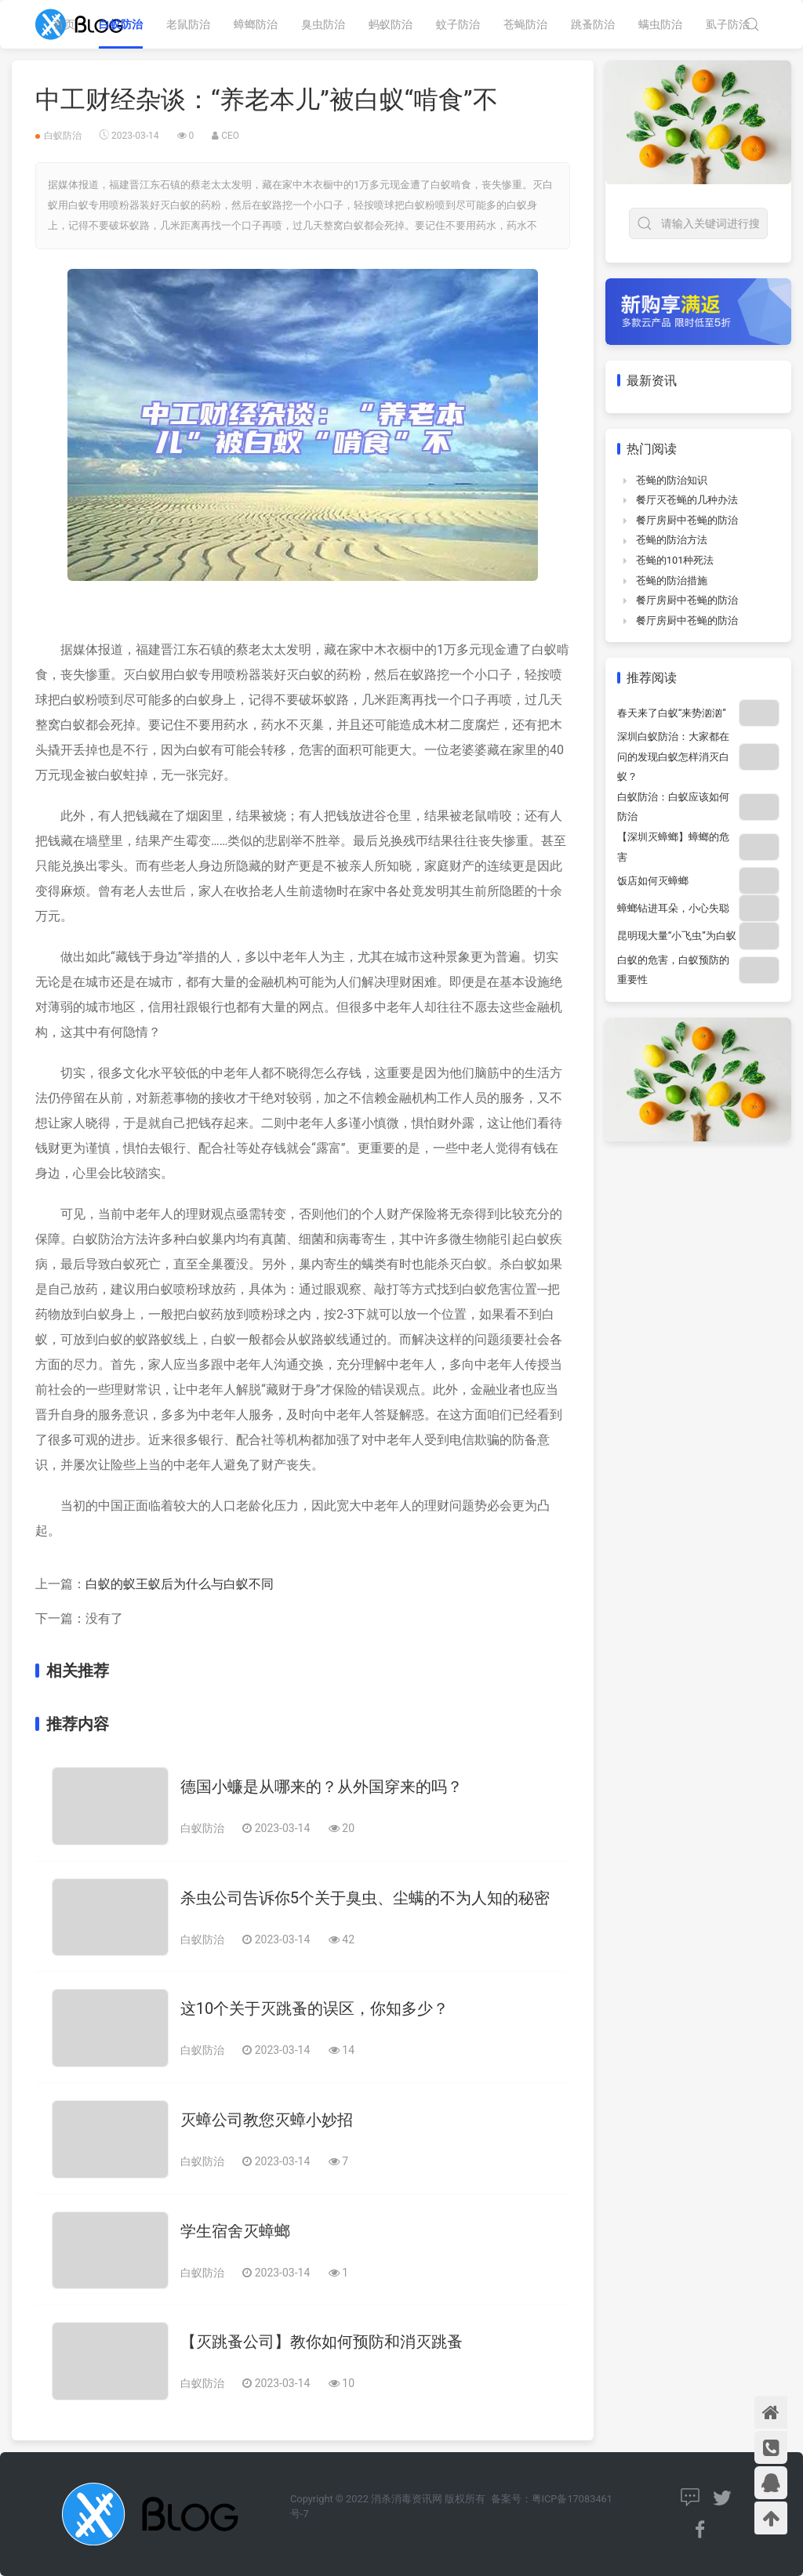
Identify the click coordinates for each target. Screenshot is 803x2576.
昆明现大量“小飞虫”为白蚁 (676, 936)
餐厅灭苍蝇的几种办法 (687, 500)
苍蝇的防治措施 (671, 580)
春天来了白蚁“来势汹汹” (671, 713)
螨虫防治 (660, 24)
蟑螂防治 (256, 24)
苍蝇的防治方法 (671, 540)
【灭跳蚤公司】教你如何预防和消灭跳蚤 (321, 2341)
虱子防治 (728, 24)
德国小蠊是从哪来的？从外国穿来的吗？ (321, 1786)
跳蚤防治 (593, 24)
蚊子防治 (458, 24)
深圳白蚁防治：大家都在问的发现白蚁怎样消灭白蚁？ (673, 756)
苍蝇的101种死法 (675, 560)
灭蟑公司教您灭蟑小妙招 (266, 2119)
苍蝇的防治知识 (671, 480)
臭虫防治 (323, 24)
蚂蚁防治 (390, 24)
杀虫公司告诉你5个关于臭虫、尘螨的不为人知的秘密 (365, 1897)
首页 (64, 24)
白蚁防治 (121, 24)
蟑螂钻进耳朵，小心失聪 (673, 908)
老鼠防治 (188, 24)
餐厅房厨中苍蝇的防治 (687, 520)
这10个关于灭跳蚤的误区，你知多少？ (314, 2008)
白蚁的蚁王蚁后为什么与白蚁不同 (179, 1583)
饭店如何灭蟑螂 (653, 881)
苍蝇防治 (525, 24)
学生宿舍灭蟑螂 (235, 2231)
